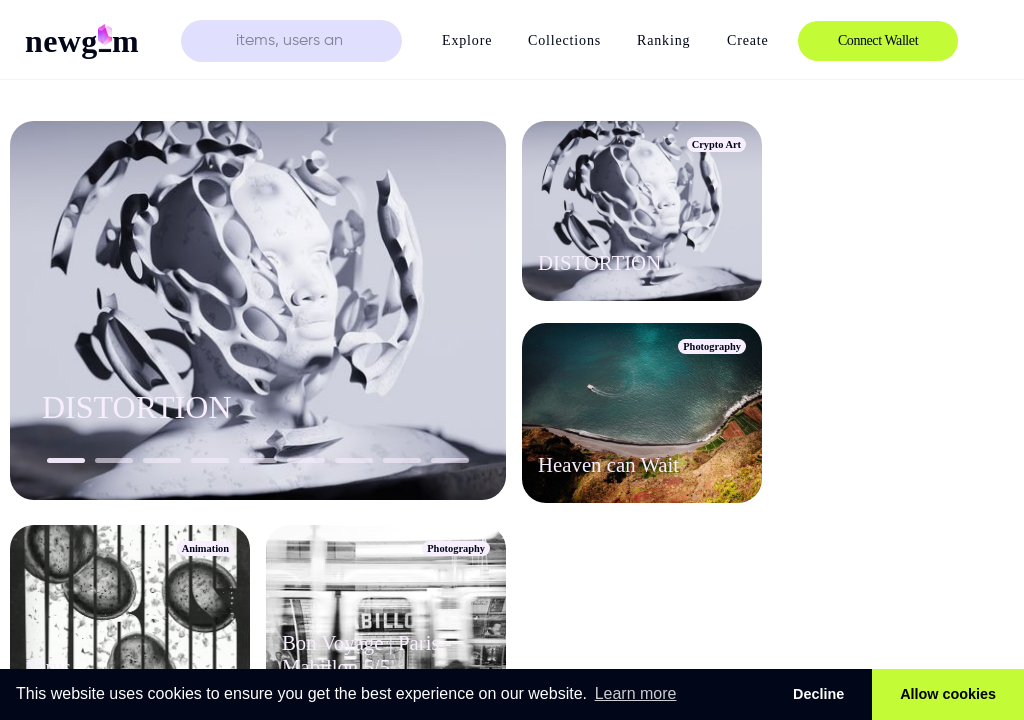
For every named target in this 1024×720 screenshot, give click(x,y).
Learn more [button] (636, 693)
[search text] (291, 41)
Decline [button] (818, 694)
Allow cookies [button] (948, 694)
